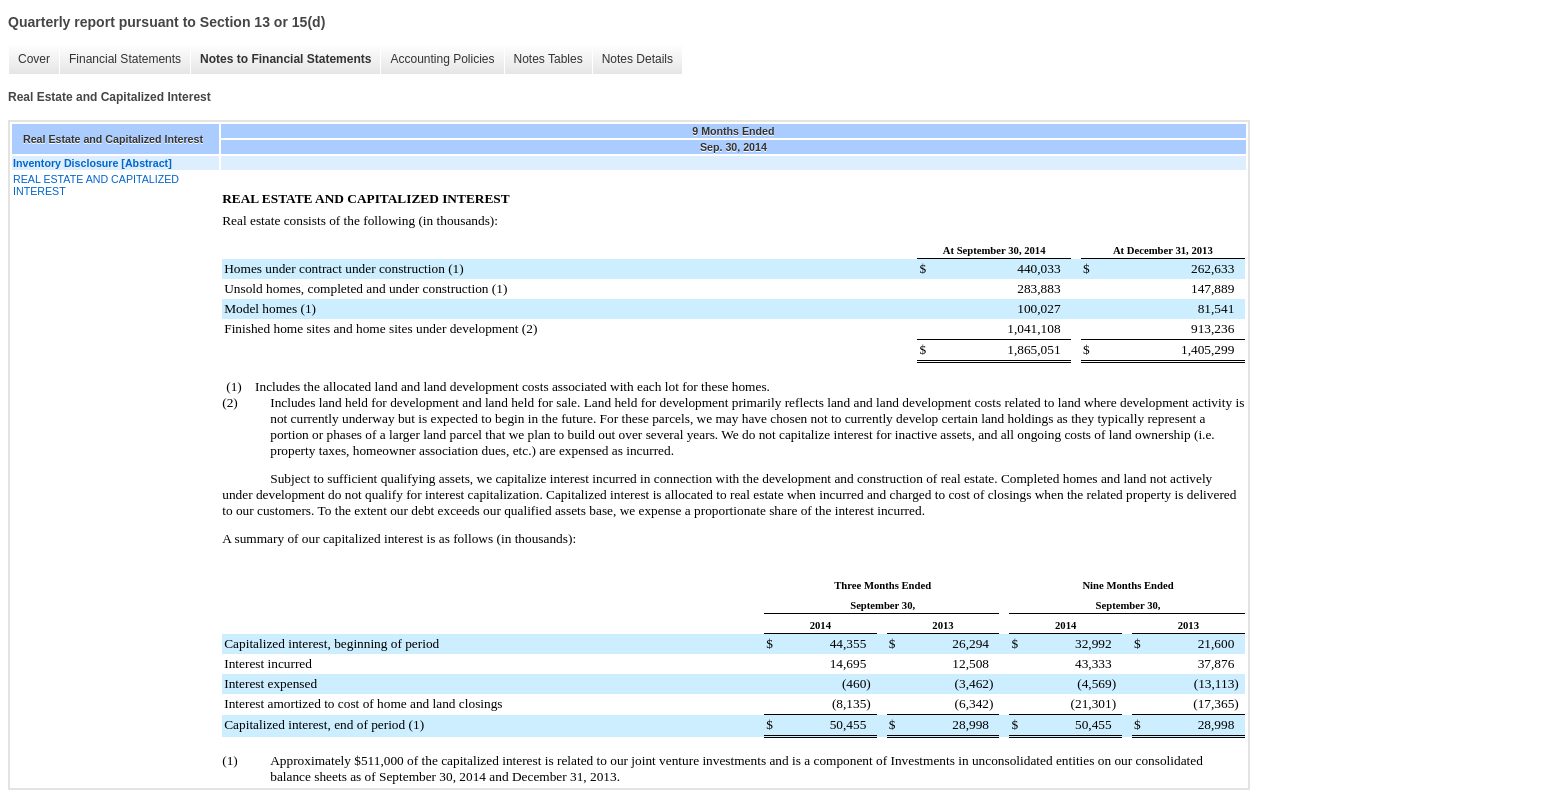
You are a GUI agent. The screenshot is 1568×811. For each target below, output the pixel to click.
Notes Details (637, 59)
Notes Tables (548, 59)
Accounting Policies (442, 59)
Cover (34, 59)
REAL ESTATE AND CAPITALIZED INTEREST (96, 185)
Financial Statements (125, 59)
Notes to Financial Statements (285, 59)
